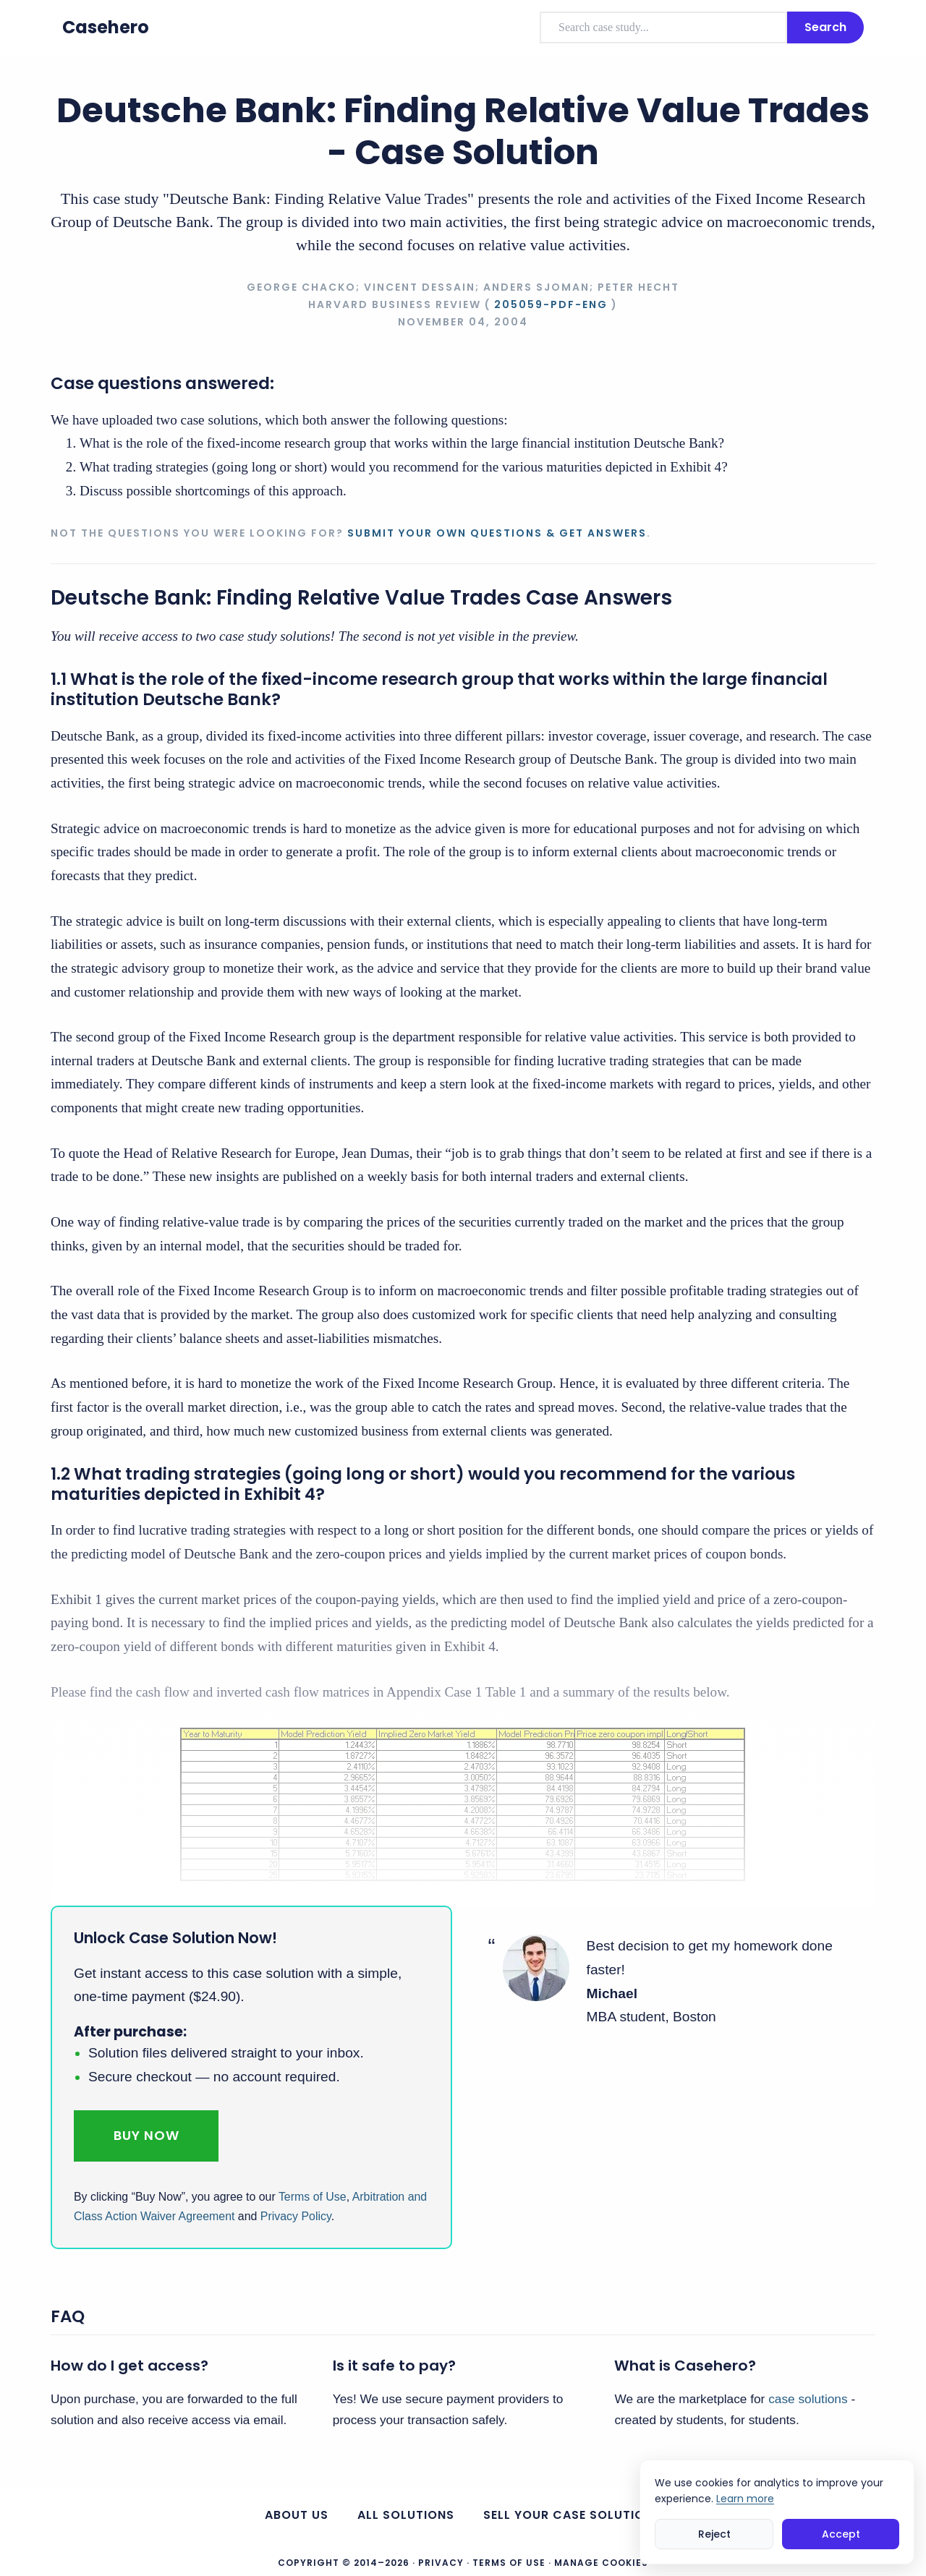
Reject (714, 2534)
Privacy (441, 2562)
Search (825, 27)
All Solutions (405, 2515)
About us (296, 2515)
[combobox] (663, 27)
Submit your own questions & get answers (497, 533)
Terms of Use (313, 2197)
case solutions (807, 2399)
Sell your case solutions (572, 2515)
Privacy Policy (295, 2216)
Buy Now (146, 2135)
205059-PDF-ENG (551, 304)
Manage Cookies (601, 2563)
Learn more (745, 2498)
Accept (841, 2534)
